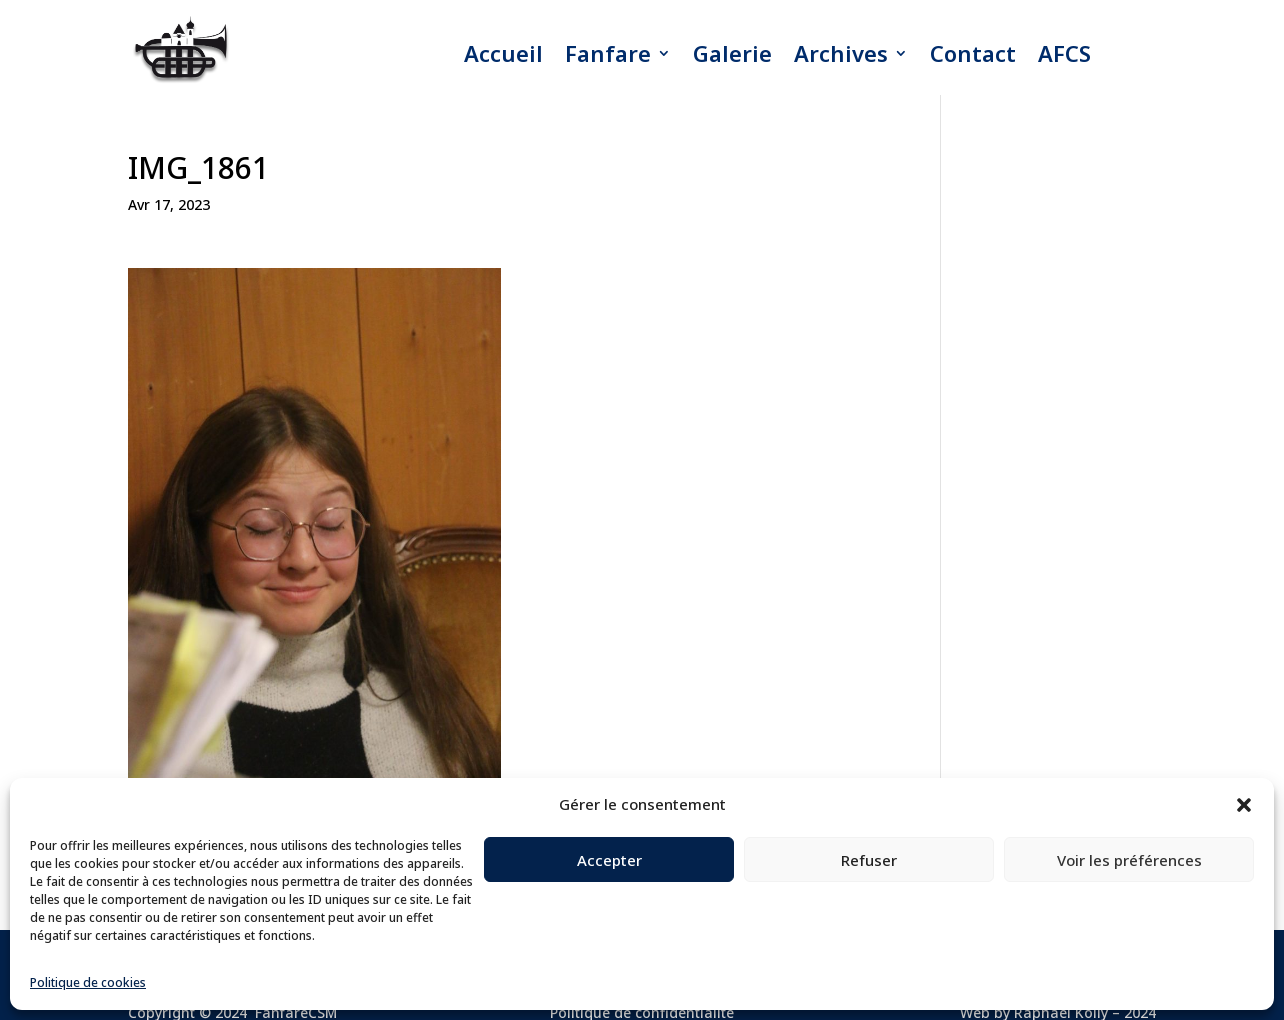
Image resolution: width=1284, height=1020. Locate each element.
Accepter (609, 860)
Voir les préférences (1129, 860)
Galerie (732, 53)
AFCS (1064, 53)
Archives (841, 53)
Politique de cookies (88, 982)
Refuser (869, 860)
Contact (973, 53)
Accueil (503, 53)
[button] (1244, 805)
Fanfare (608, 53)
